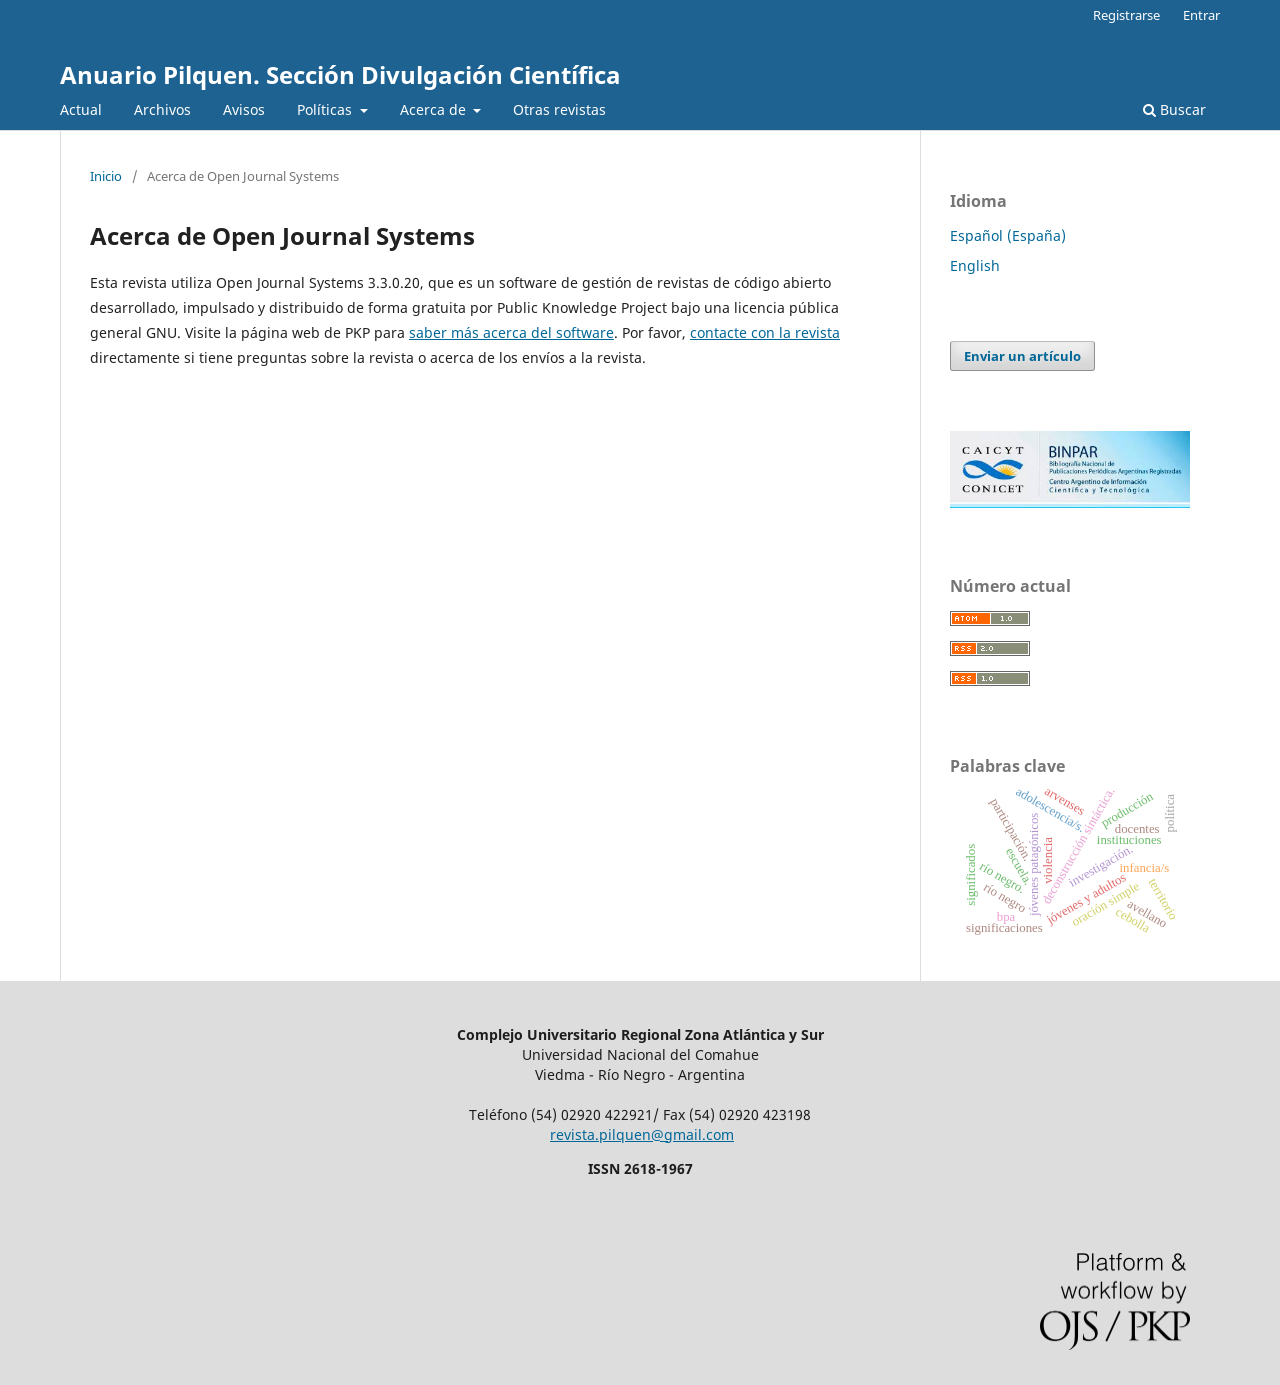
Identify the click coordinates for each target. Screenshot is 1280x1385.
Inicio (106, 176)
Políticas (326, 109)
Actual (81, 109)
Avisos (244, 109)
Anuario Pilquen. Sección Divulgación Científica (340, 74)
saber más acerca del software (511, 332)
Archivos (162, 109)
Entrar (1201, 15)
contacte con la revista (765, 332)
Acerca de (435, 109)
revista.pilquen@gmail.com (642, 1134)
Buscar (1174, 109)
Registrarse (1126, 15)
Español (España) (1008, 235)
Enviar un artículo (1022, 356)
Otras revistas (559, 109)
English (975, 265)
